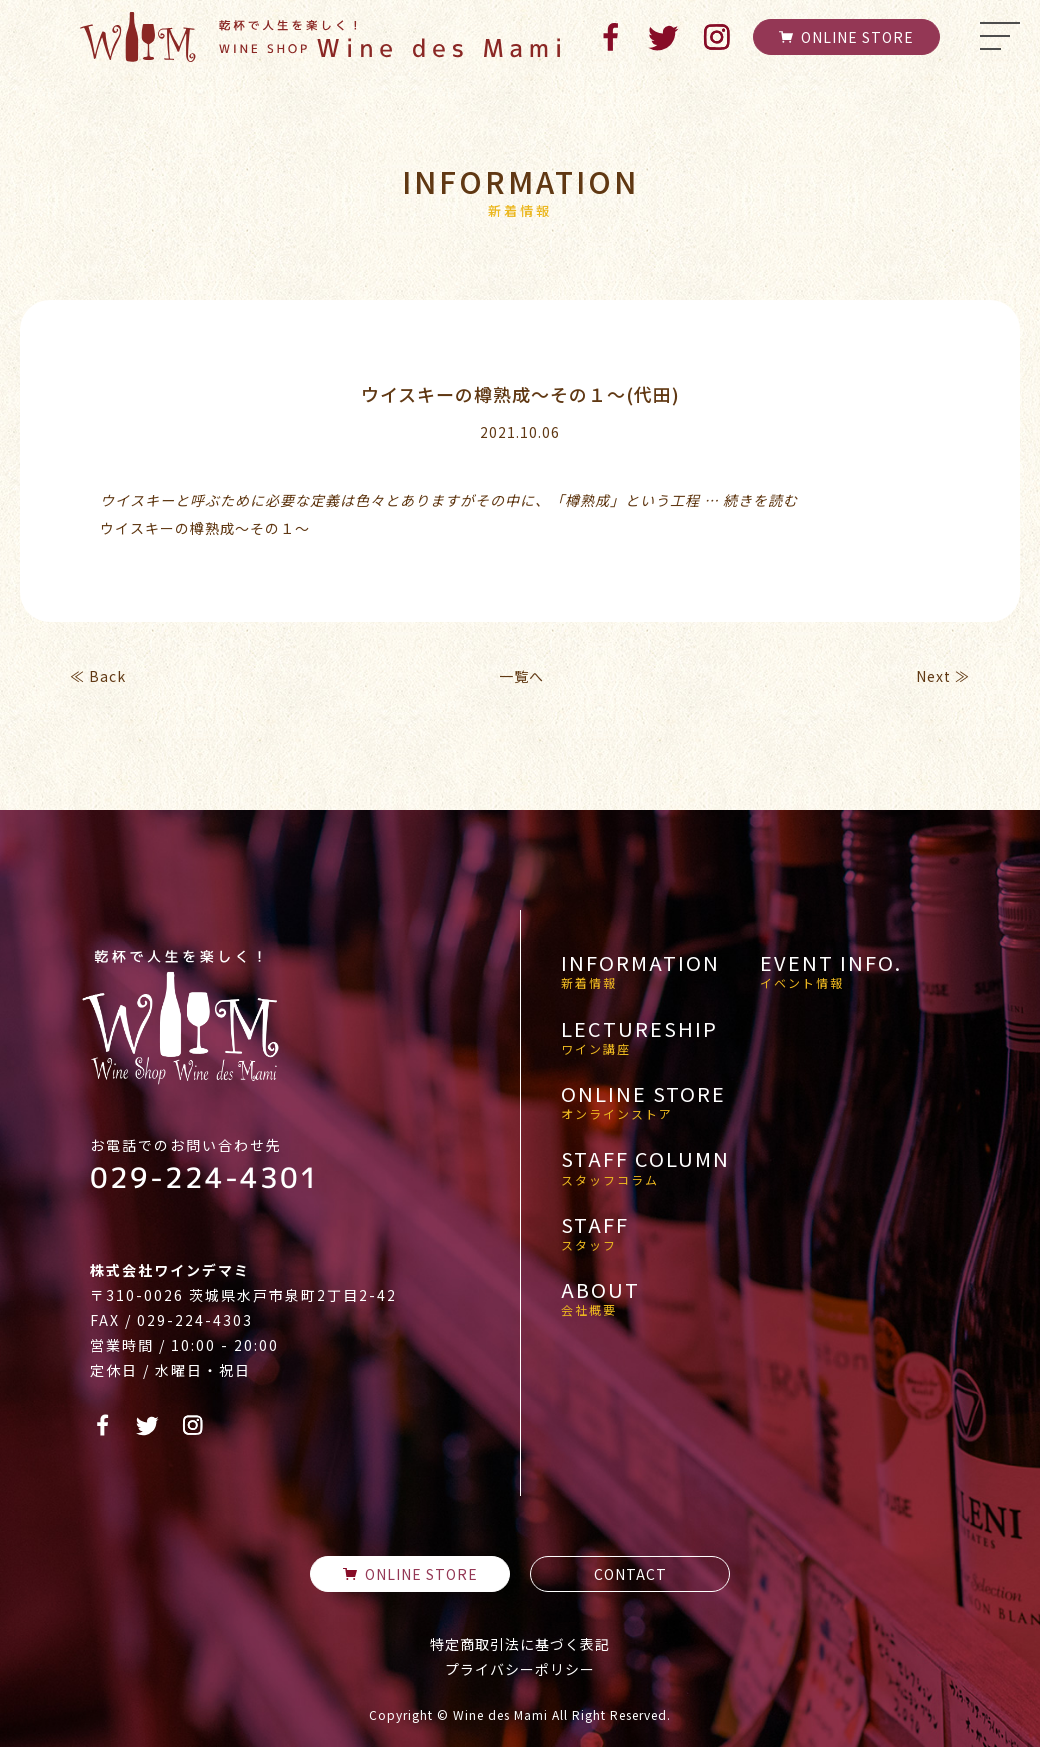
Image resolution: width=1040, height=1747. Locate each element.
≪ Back (98, 676)
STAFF (595, 1233)
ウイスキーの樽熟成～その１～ (205, 528)
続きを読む (760, 500)
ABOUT (600, 1298)
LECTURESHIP (639, 1037)
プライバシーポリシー (520, 1669)
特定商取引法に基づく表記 (520, 1644)
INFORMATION (640, 971)
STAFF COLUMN (645, 1167)
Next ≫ (943, 676)
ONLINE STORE (846, 37)
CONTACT (630, 1574)
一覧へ (521, 676)
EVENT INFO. (831, 971)
